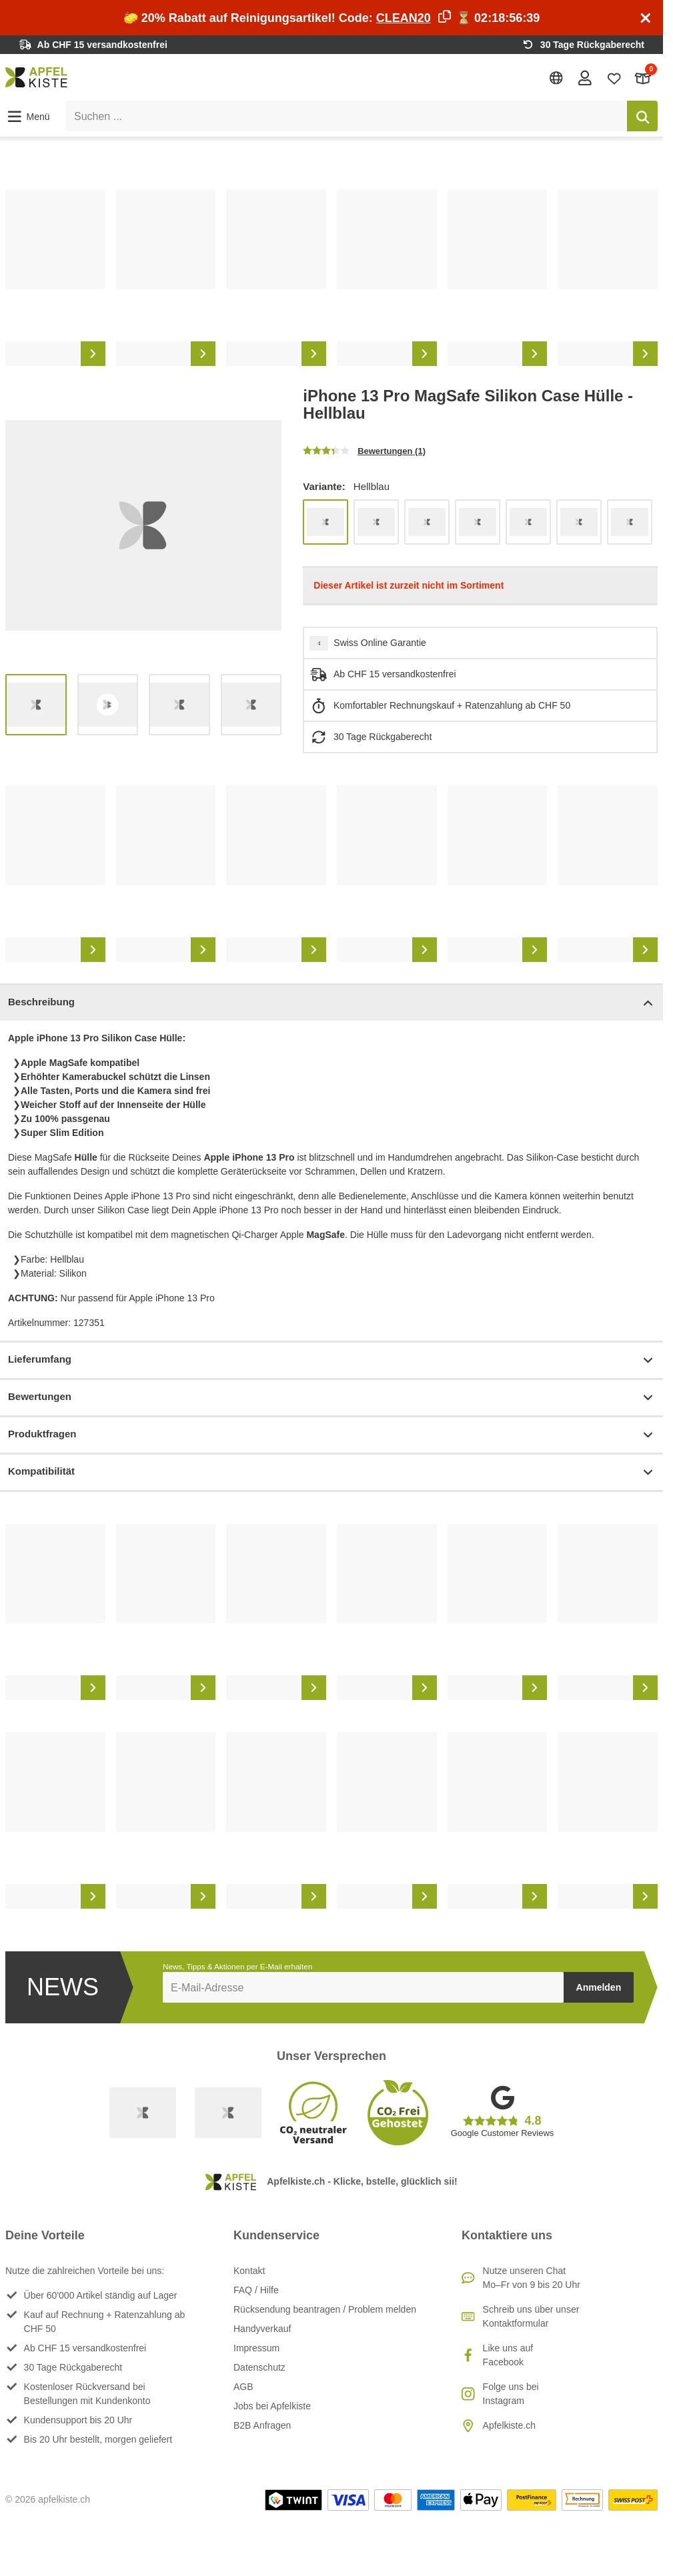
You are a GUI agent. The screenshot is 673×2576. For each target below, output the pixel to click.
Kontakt (249, 2270)
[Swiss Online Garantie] (142, 2112)
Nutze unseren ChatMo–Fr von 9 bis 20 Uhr (531, 2277)
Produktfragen (331, 1435)
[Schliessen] (645, 18)
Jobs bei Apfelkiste (272, 2406)
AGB (243, 2386)
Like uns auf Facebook (508, 2355)
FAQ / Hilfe (256, 2290)
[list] (331, 277)
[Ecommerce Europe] (228, 2112)
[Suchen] (642, 116)
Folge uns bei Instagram (511, 2393)
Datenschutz (259, 2367)
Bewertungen (331, 1398)
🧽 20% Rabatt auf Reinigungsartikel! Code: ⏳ (331, 18)
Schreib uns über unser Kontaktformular (531, 2316)
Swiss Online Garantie (379, 642)
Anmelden (599, 1987)
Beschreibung (331, 1003)
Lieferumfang (331, 1360)
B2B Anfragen (262, 2425)
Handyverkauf (262, 2328)
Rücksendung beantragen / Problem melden (324, 2309)
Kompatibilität (331, 1472)
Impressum (256, 2348)
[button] (27, 116)
